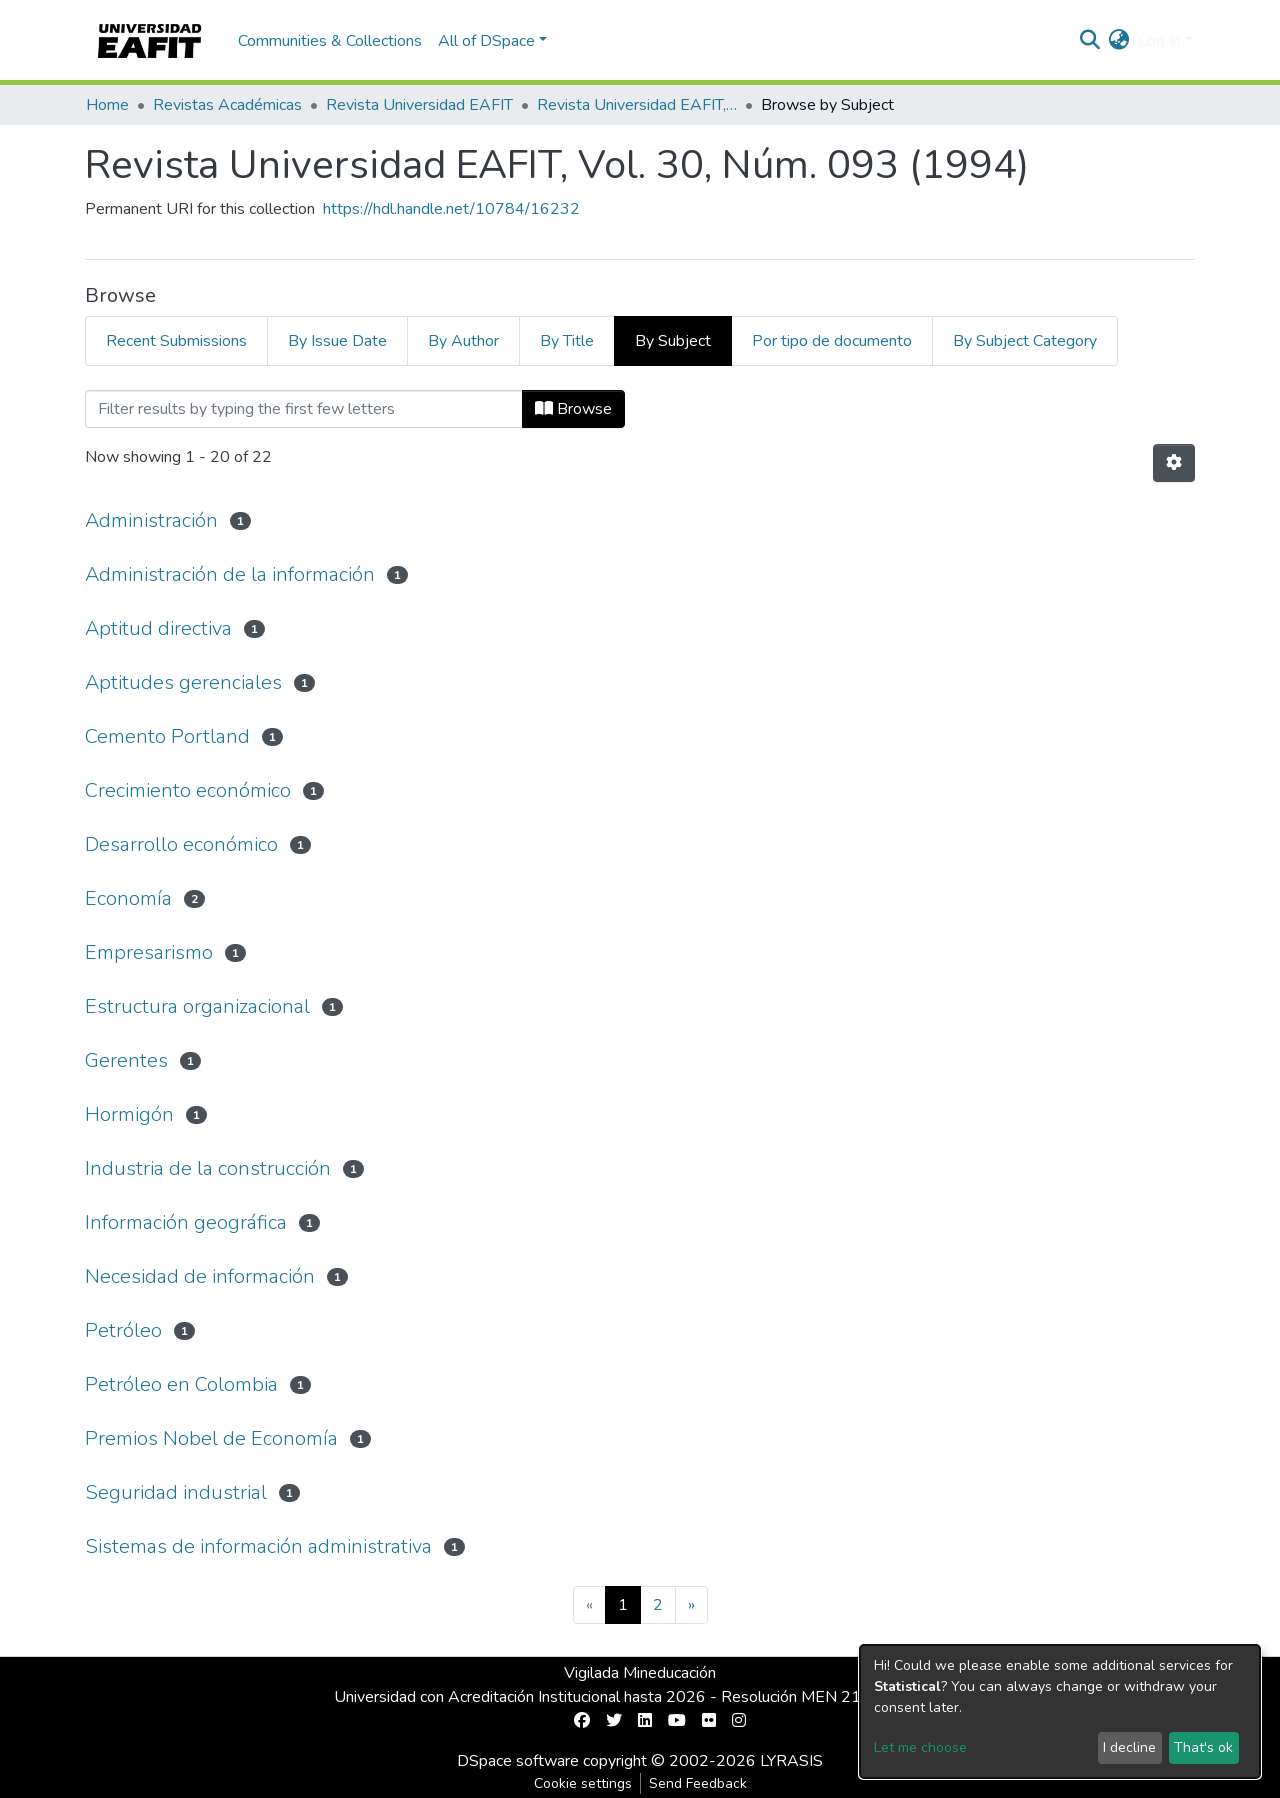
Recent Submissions (176, 341)
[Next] (691, 1605)
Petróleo (123, 1330)
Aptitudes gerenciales (183, 682)
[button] (1119, 41)
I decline (1129, 1747)
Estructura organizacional (197, 1006)
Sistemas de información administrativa (258, 1546)
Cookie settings (583, 1783)
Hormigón (129, 1114)
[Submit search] (1090, 41)
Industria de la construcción (208, 1168)
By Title (567, 341)
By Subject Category (1025, 341)
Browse (573, 409)
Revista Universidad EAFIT (419, 105)
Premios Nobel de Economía (211, 1438)
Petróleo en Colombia (181, 1384)
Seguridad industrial (176, 1492)
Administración (151, 520)
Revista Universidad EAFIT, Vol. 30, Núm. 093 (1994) (637, 105)
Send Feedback (698, 1783)
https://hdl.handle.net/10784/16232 (451, 209)
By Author (463, 341)
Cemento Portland (167, 736)
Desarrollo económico (181, 844)
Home (107, 105)
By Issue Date (337, 341)
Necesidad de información (200, 1276)
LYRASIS (791, 1761)
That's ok (1203, 1747)
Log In (1159, 41)
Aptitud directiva (158, 628)
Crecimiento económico (188, 790)
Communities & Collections (330, 41)
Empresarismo (149, 952)
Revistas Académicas (227, 105)
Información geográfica (186, 1222)
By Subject (673, 341)
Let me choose (920, 1747)
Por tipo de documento (832, 341)
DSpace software (518, 1761)
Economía (128, 898)
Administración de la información (230, 574)
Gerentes (126, 1060)
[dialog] (1060, 1711)
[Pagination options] (1174, 463)
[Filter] (304, 409)
